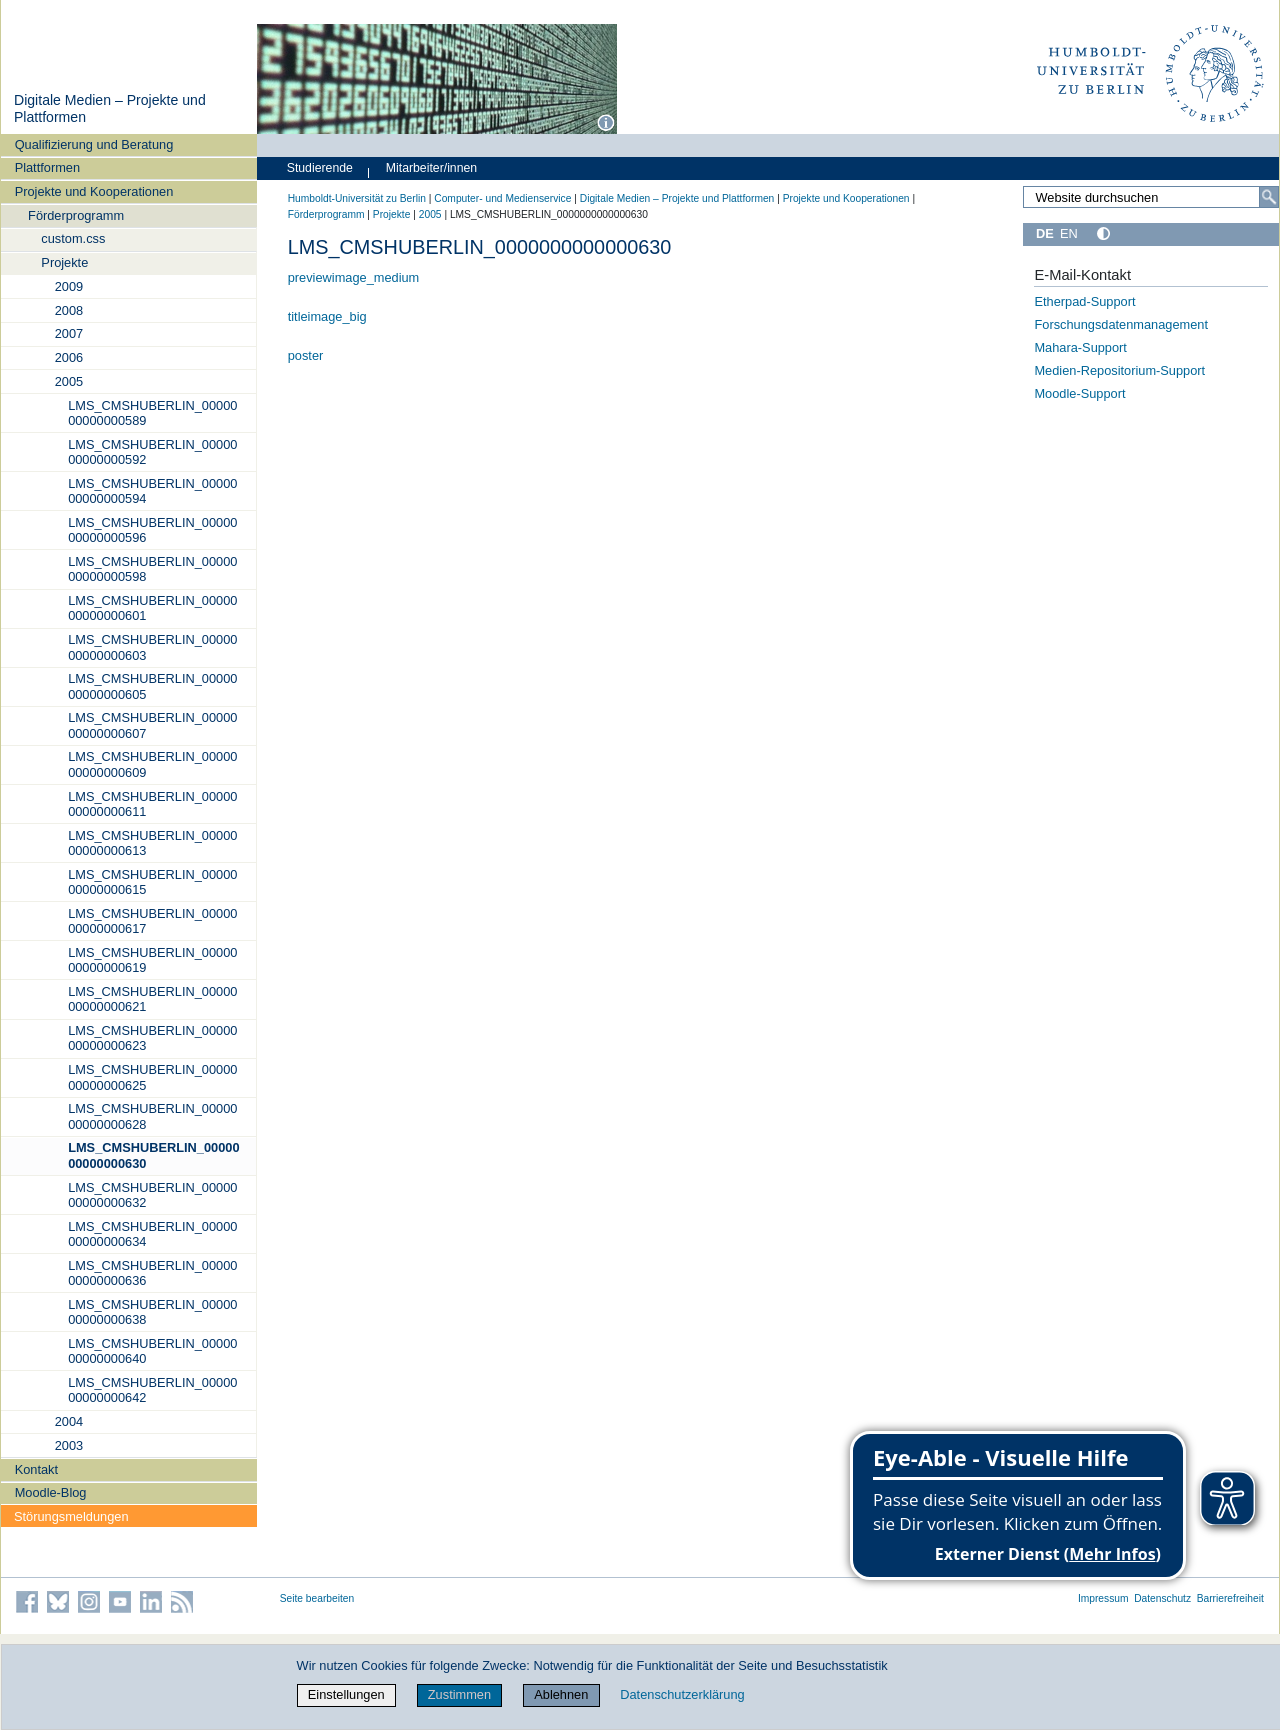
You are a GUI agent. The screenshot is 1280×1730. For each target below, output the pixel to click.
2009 (69, 286)
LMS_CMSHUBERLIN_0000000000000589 (152, 413)
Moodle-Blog (51, 1492)
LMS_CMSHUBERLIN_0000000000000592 (152, 452)
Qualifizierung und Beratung (94, 144)
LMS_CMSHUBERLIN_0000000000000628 (152, 1116)
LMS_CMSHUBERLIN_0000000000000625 (152, 1077)
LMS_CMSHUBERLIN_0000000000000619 (152, 960)
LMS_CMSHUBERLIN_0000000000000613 (152, 843)
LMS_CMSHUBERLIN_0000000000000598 (152, 569)
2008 (69, 310)
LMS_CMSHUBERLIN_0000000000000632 (152, 1195)
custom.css (73, 238)
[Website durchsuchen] (1151, 197)
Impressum (1103, 1598)
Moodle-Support (1079, 393)
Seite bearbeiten (317, 1598)
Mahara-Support (1080, 347)
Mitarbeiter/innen (431, 168)
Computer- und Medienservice (502, 198)
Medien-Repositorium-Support (1119, 370)
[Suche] (1269, 197)
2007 (69, 333)
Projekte (64, 262)
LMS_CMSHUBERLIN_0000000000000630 (153, 1155)
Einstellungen (346, 1694)
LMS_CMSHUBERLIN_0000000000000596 (152, 530)
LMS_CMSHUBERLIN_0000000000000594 (152, 491)
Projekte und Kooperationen (94, 191)
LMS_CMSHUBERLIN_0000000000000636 (152, 1273)
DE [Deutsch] (1045, 233)
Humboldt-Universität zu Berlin (357, 198)
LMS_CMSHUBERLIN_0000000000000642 (152, 1390)
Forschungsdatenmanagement (1121, 324)
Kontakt (36, 1469)
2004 (69, 1421)
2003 (69, 1445)
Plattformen (47, 167)
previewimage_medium (354, 277)
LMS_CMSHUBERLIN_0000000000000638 (152, 1312)
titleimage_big (327, 316)
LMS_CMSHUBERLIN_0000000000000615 (152, 882)
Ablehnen (561, 1694)
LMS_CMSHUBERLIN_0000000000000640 (152, 1351)
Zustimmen (459, 1694)
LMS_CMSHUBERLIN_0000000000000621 (152, 999)
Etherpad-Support (1084, 301)
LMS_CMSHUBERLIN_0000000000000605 (152, 686)
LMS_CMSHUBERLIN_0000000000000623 (152, 1038)
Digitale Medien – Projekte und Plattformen (677, 198)
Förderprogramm (76, 215)
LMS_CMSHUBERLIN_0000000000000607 (152, 725)
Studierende (320, 168)
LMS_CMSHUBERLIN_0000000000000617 (152, 921)
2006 (69, 357)
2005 (69, 381)
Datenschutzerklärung (682, 1694)
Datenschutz (1162, 1598)
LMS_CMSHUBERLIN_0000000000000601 (152, 608)
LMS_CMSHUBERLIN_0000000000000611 (152, 804)
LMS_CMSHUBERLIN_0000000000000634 (152, 1234)
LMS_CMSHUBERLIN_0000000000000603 (152, 647)
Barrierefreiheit (1230, 1598)
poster (306, 355)
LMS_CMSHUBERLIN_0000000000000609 (152, 764)
